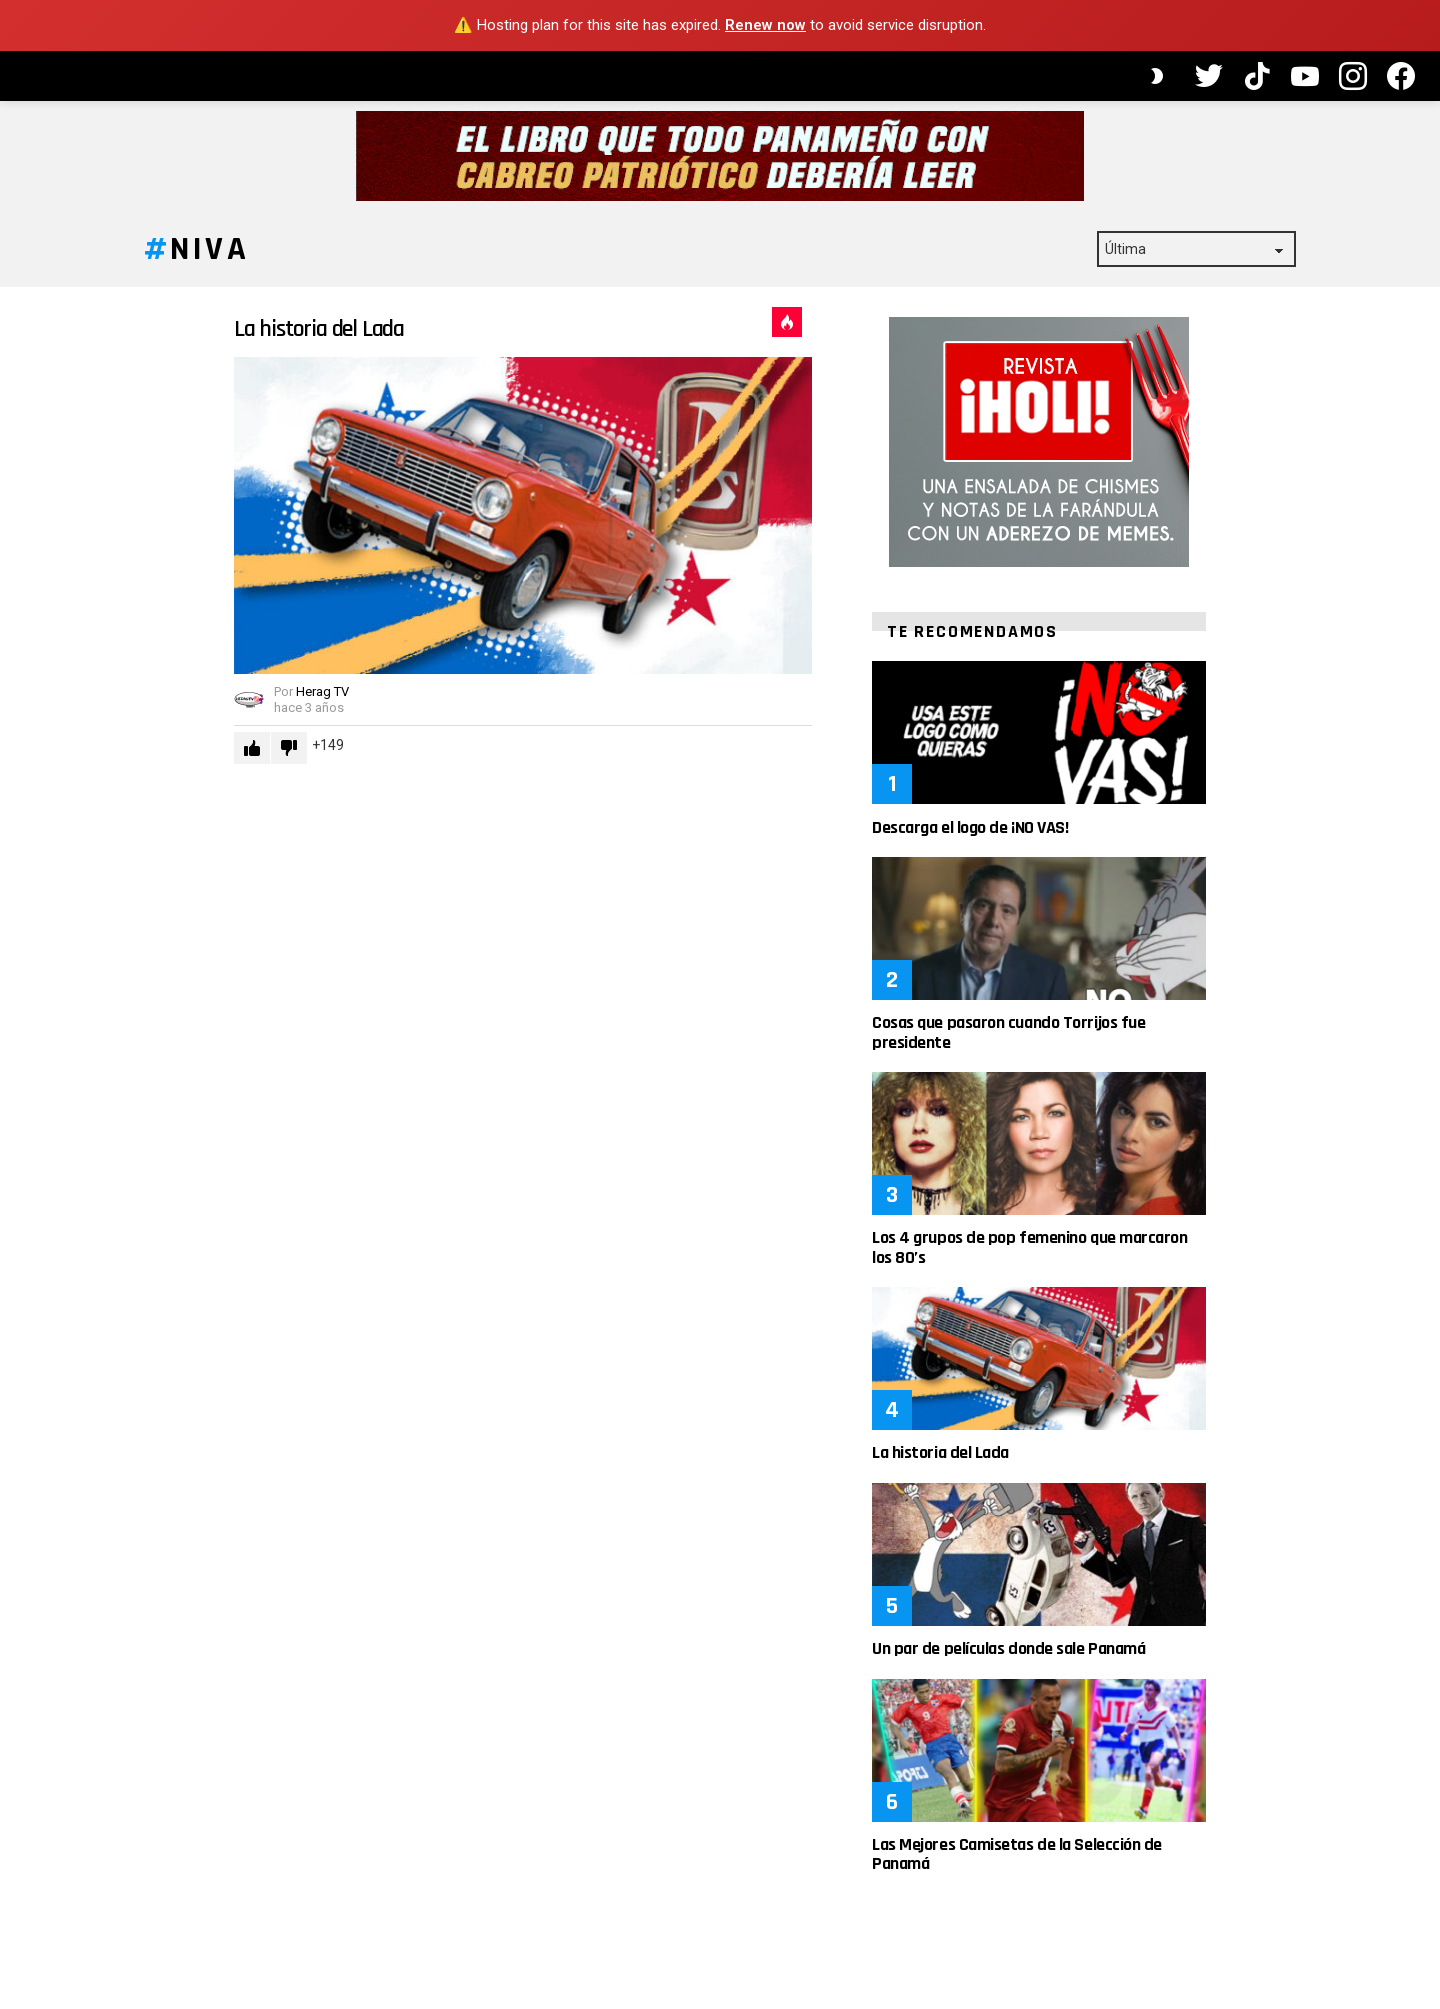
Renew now (765, 25)
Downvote (409, 769)
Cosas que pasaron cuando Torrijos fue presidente (1128, 1054)
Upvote (372, 769)
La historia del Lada (439, 350)
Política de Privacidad (91, 535)
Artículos (91, 153)
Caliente (907, 343)
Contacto (56, 559)
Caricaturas (107, 223)
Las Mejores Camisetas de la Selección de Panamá (1137, 1875)
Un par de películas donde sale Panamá (1128, 1669)
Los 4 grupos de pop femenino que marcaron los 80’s (1150, 1269)
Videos (69, 188)
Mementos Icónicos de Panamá (99, 285)
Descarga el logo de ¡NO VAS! (1090, 848)
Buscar (190, 373)
